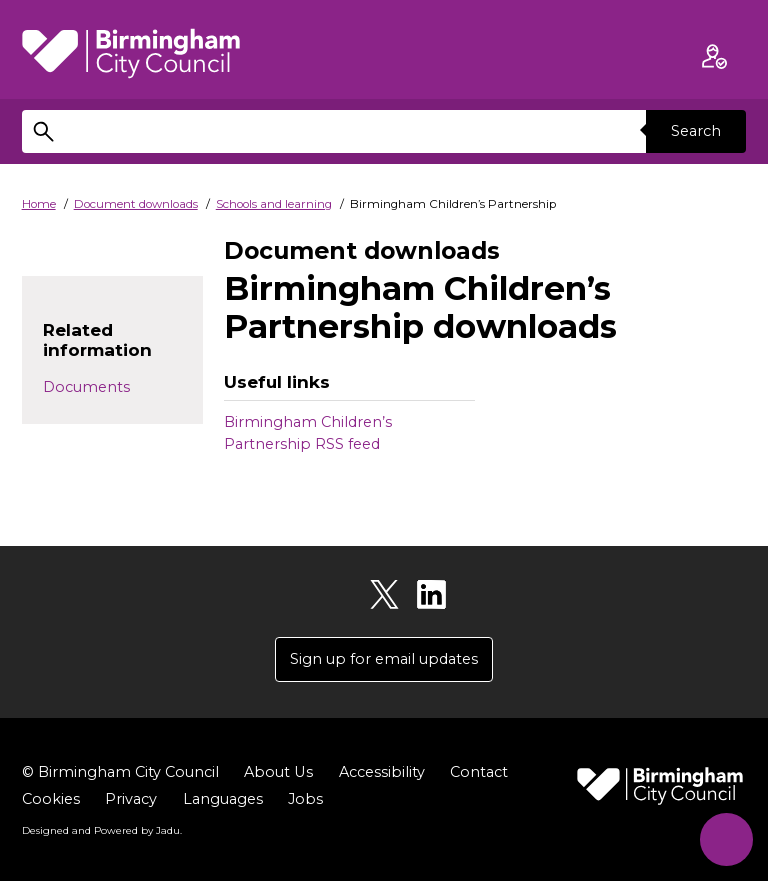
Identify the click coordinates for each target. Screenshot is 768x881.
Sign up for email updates (384, 659)
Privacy (131, 799)
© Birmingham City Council (120, 772)
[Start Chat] (725, 838)
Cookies (51, 799)
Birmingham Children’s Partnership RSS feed (308, 433)
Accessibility (381, 772)
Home (39, 204)
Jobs (305, 799)
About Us (278, 772)
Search (696, 131)
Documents (86, 387)
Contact (478, 772)
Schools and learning (274, 204)
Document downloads (136, 204)
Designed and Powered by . (102, 830)
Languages (223, 799)
